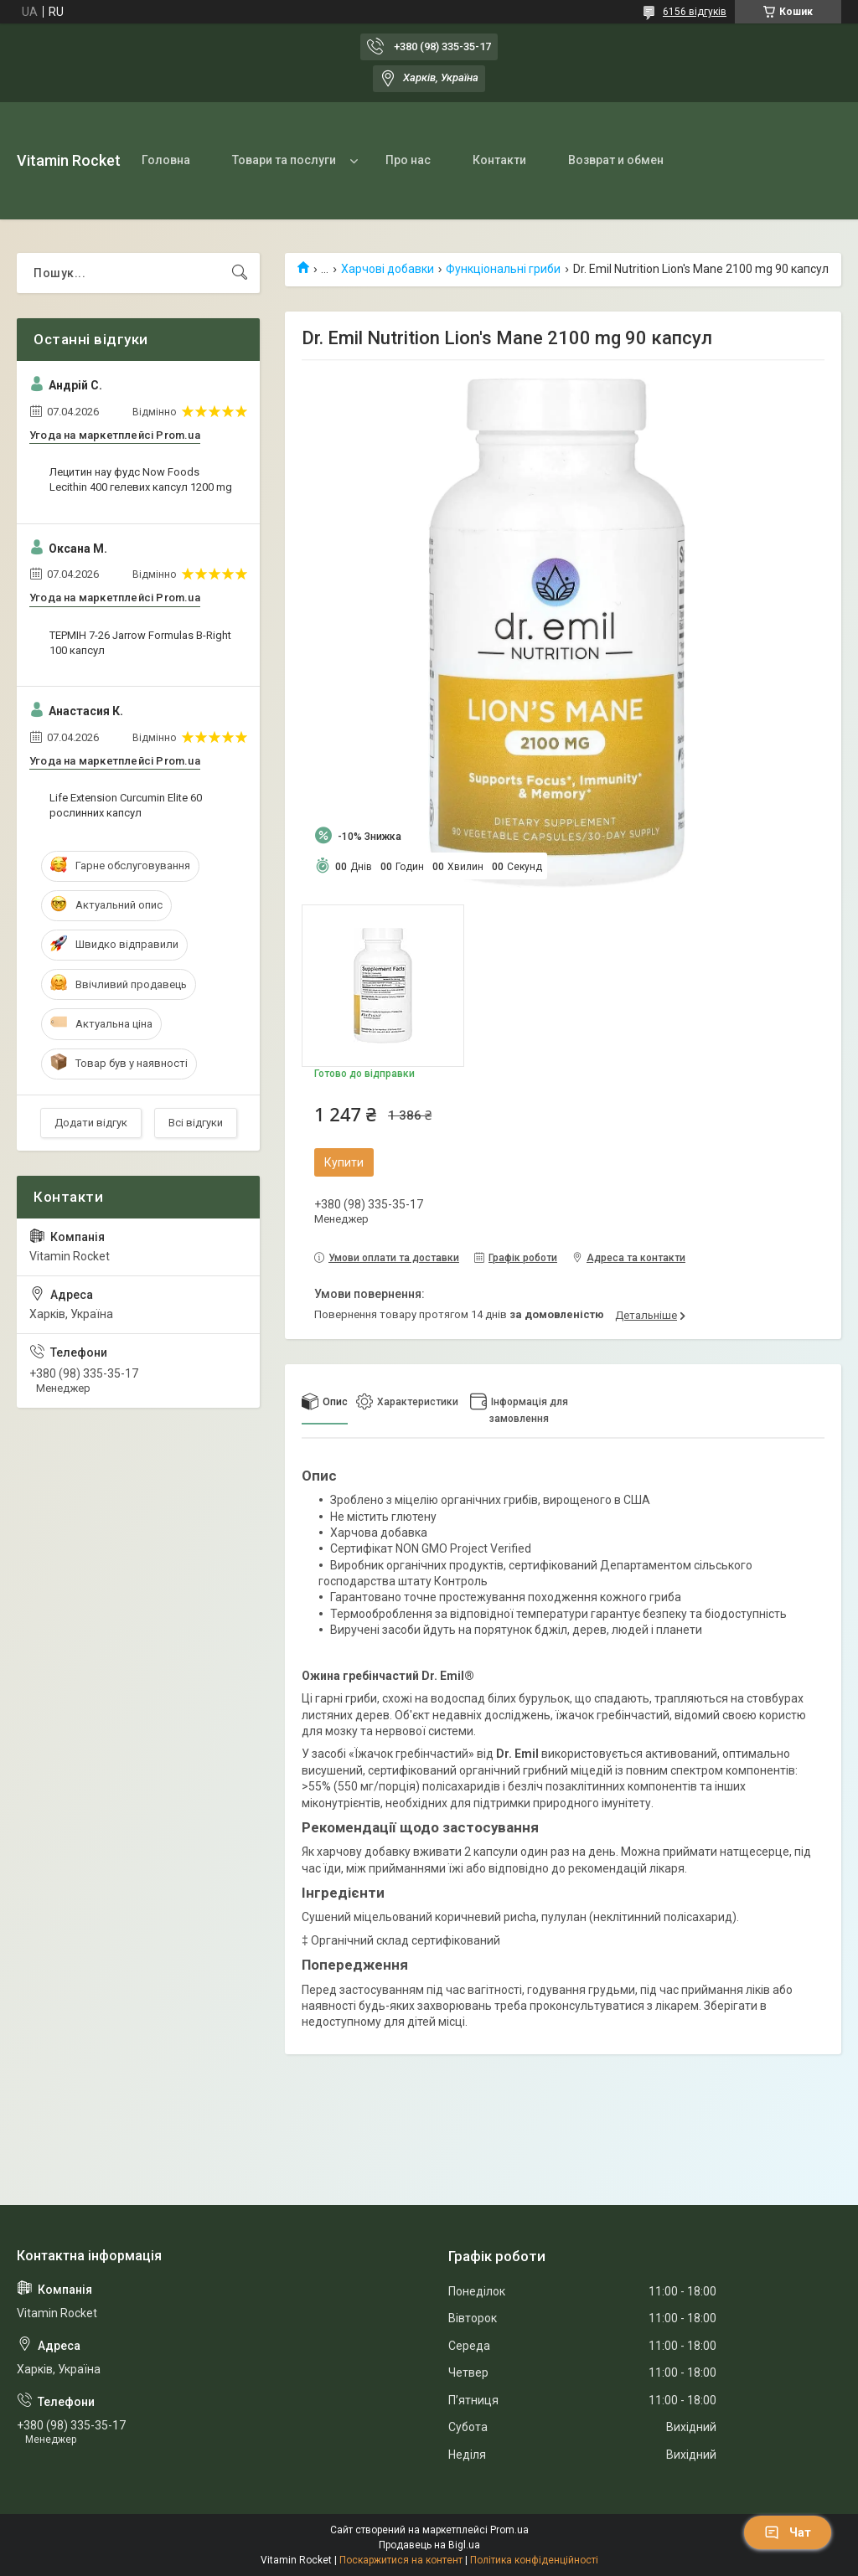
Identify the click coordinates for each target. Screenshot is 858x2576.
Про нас (408, 160)
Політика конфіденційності (534, 2560)
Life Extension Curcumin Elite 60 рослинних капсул (125, 805)
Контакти (499, 160)
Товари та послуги (284, 160)
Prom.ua (509, 2530)
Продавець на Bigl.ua (429, 2545)
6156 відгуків (694, 12)
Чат (787, 2532)
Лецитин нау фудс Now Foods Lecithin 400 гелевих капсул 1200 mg (140, 479)
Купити (344, 1162)
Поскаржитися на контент (401, 2560)
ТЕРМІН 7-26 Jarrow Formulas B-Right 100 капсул (140, 643)
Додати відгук (90, 1122)
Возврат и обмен (616, 160)
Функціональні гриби (503, 269)
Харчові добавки (387, 269)
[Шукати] (240, 273)
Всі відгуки (195, 1122)
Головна (166, 160)
